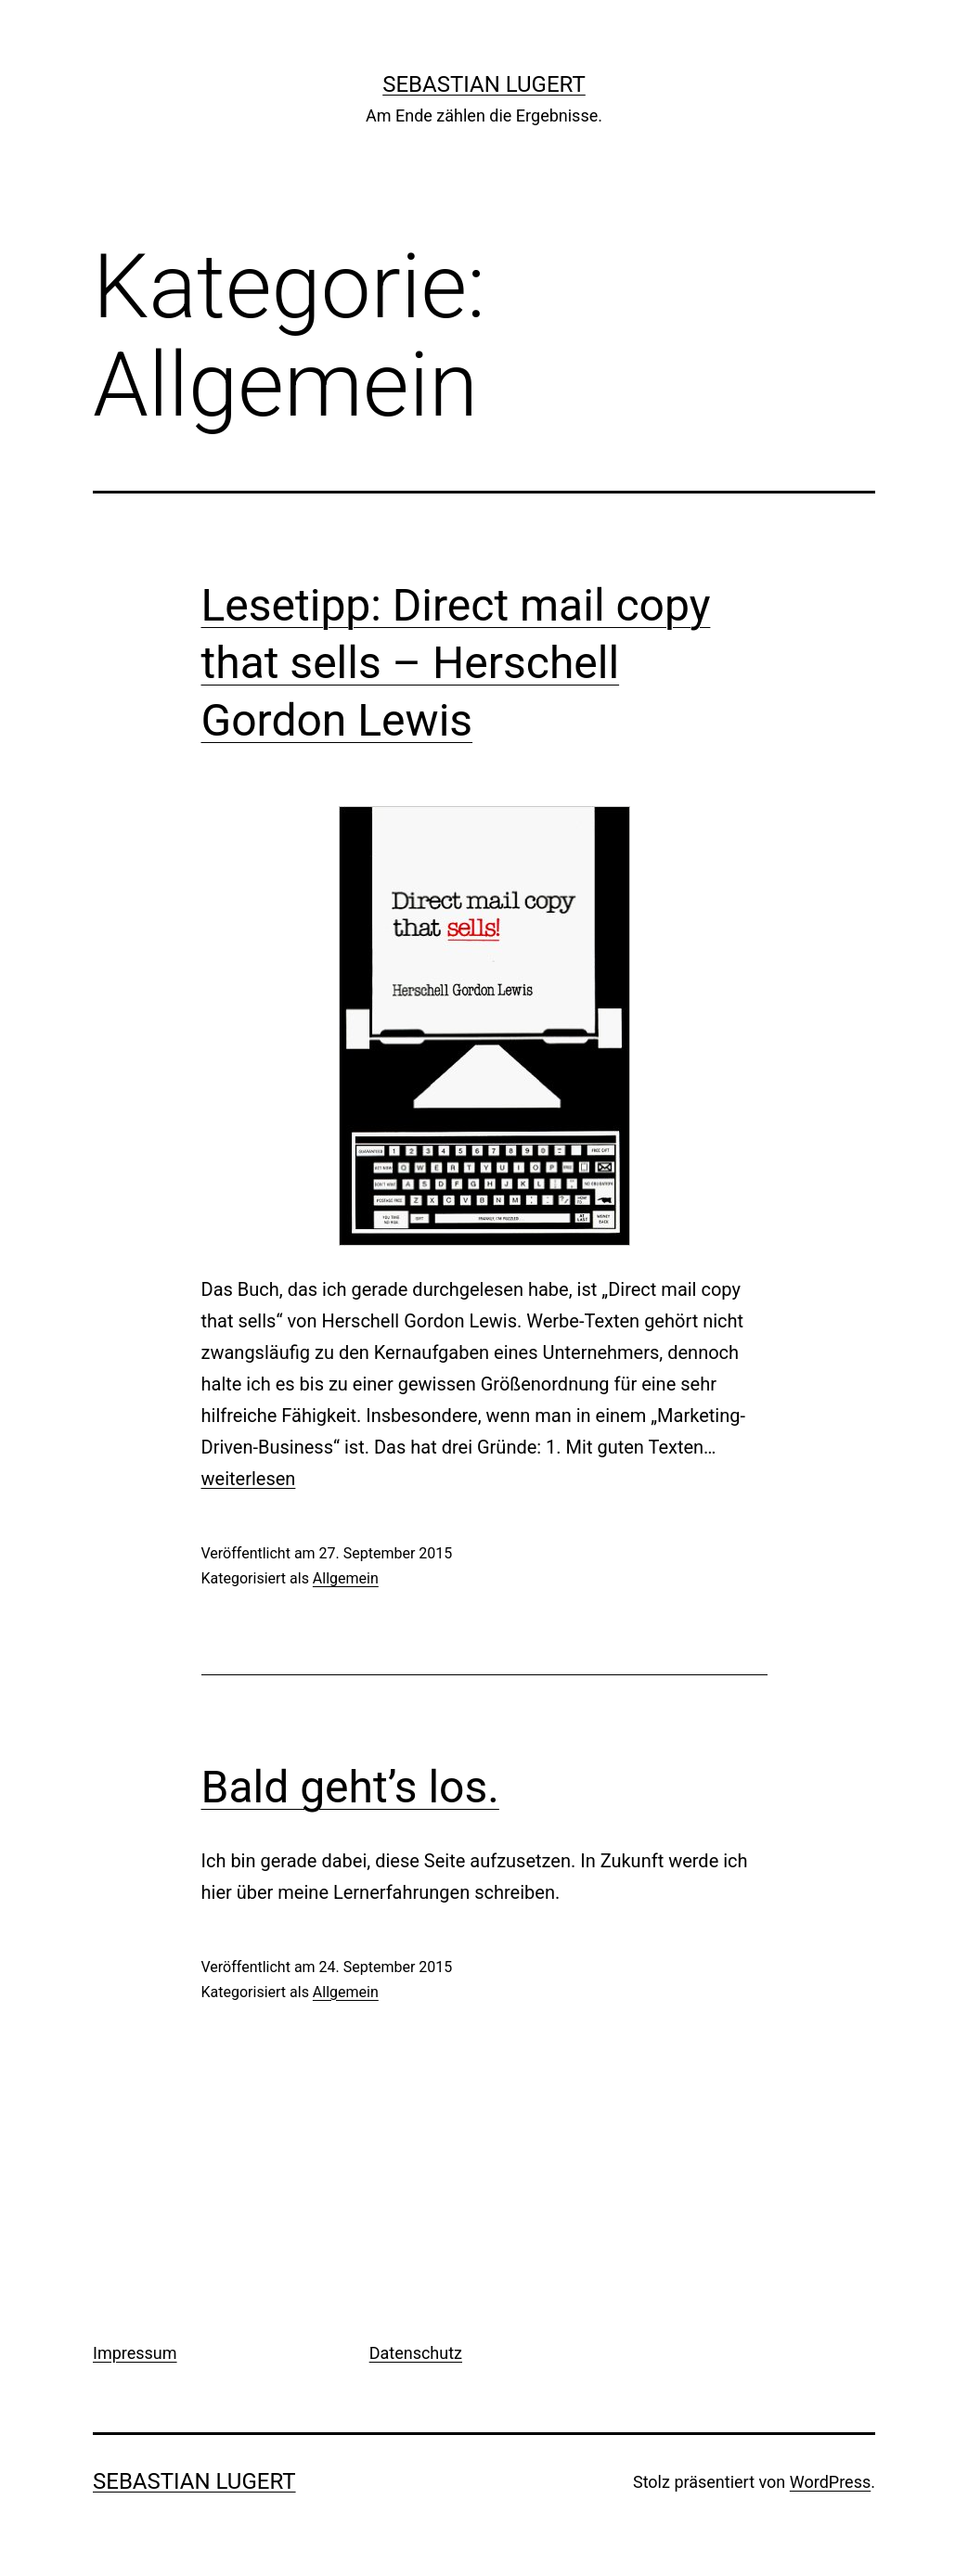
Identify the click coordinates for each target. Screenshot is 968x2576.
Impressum (135, 2353)
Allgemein (346, 1578)
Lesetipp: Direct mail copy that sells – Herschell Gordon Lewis (456, 663)
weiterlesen (248, 1478)
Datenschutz (415, 2353)
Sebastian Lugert (484, 84)
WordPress (830, 2482)
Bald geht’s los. (350, 1787)
